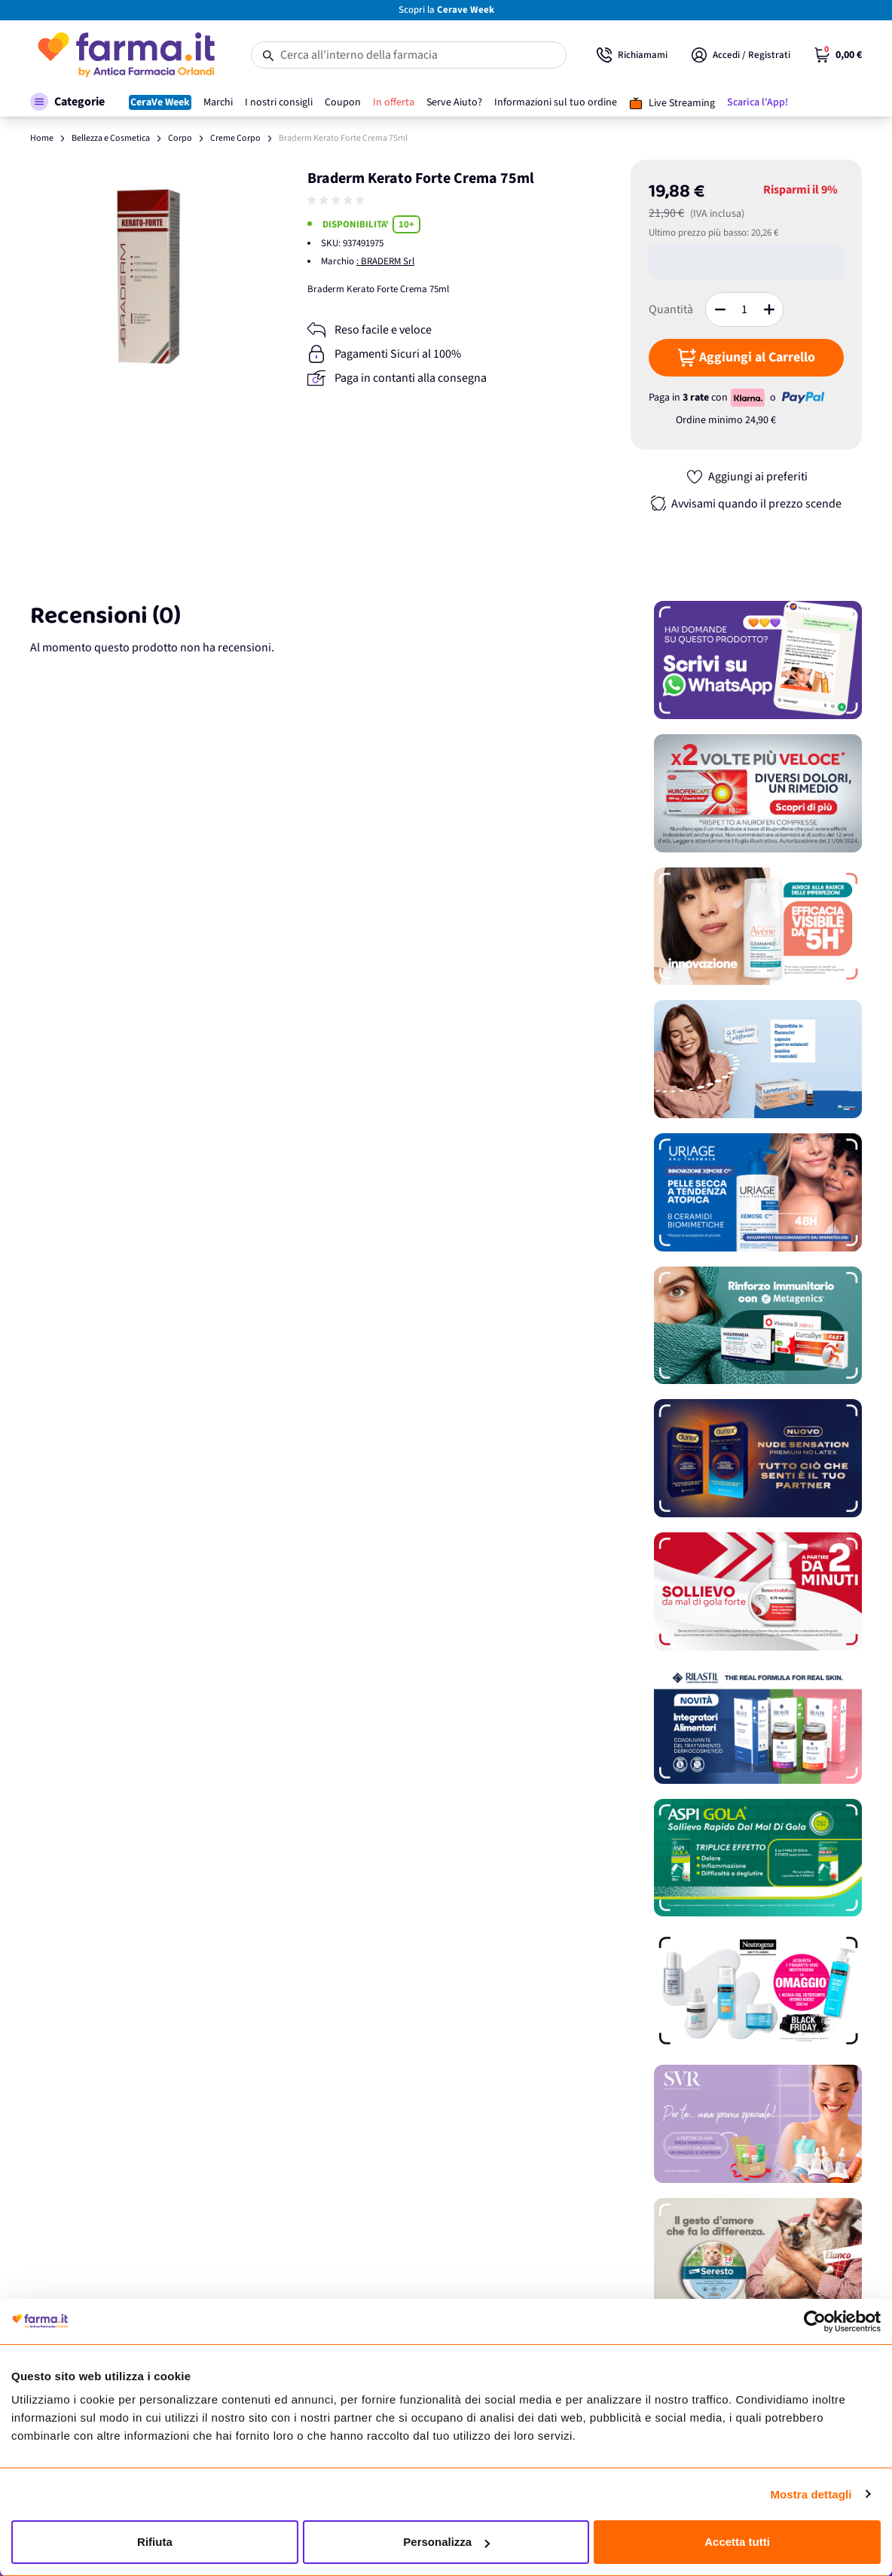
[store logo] (125, 55)
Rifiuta (155, 2541)
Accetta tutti (737, 2541)
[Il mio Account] (741, 54)
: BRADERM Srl (385, 261)
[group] (337, 200)
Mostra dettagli (810, 2494)
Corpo (180, 138)
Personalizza (446, 2541)
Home (41, 138)
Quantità (671, 309)
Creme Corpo (235, 138)
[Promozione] (758, 660)
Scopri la (446, 10)
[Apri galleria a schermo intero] (146, 276)
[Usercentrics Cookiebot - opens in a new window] (815, 2321)
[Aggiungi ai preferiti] (747, 477)
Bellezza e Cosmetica (111, 138)
